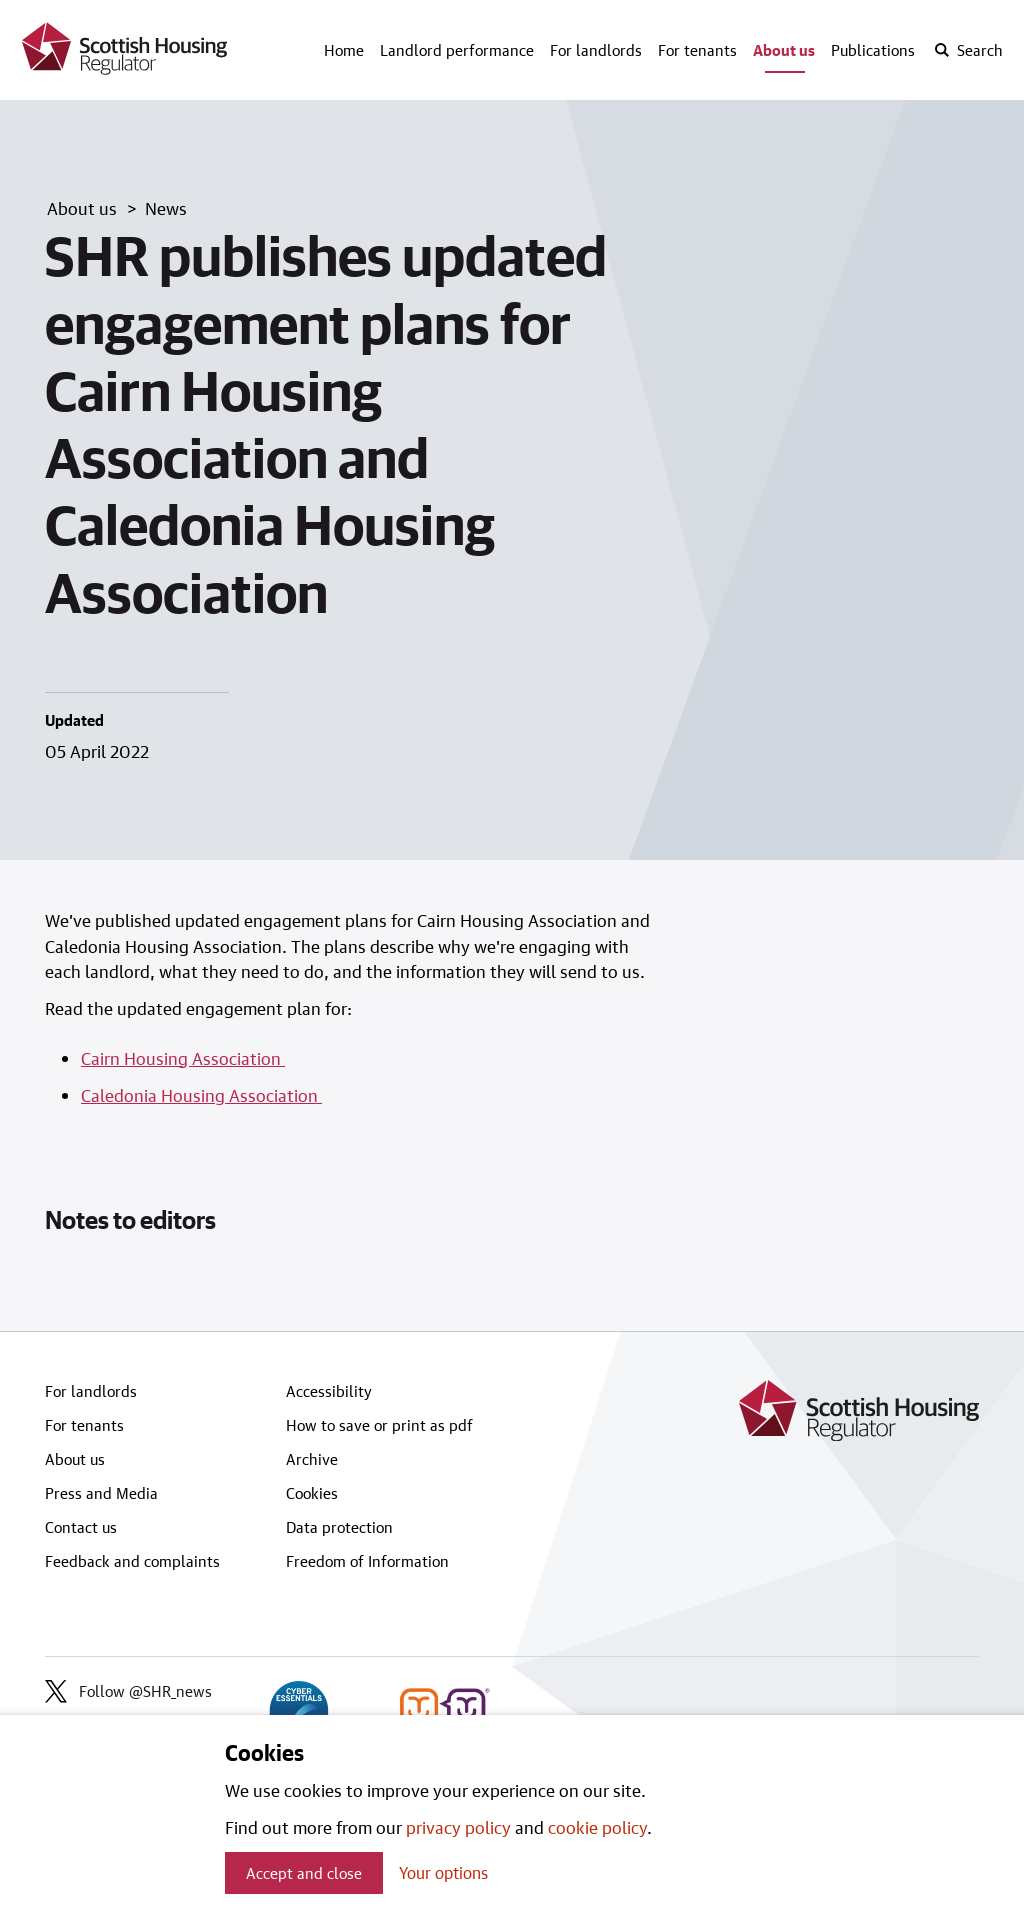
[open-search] (968, 50)
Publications (873, 50)
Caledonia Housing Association (201, 1095)
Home (344, 50)
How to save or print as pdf (379, 1425)
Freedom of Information (367, 1561)
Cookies (312, 1493)
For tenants (697, 50)
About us (784, 50)
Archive (312, 1459)
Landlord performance (457, 50)
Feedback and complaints (132, 1561)
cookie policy (597, 1827)
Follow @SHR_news (128, 1691)
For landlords (596, 50)
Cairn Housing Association (183, 1058)
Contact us (81, 1527)
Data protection (339, 1527)
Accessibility (329, 1391)
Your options (443, 1872)
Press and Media (101, 1493)
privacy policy (458, 1827)
